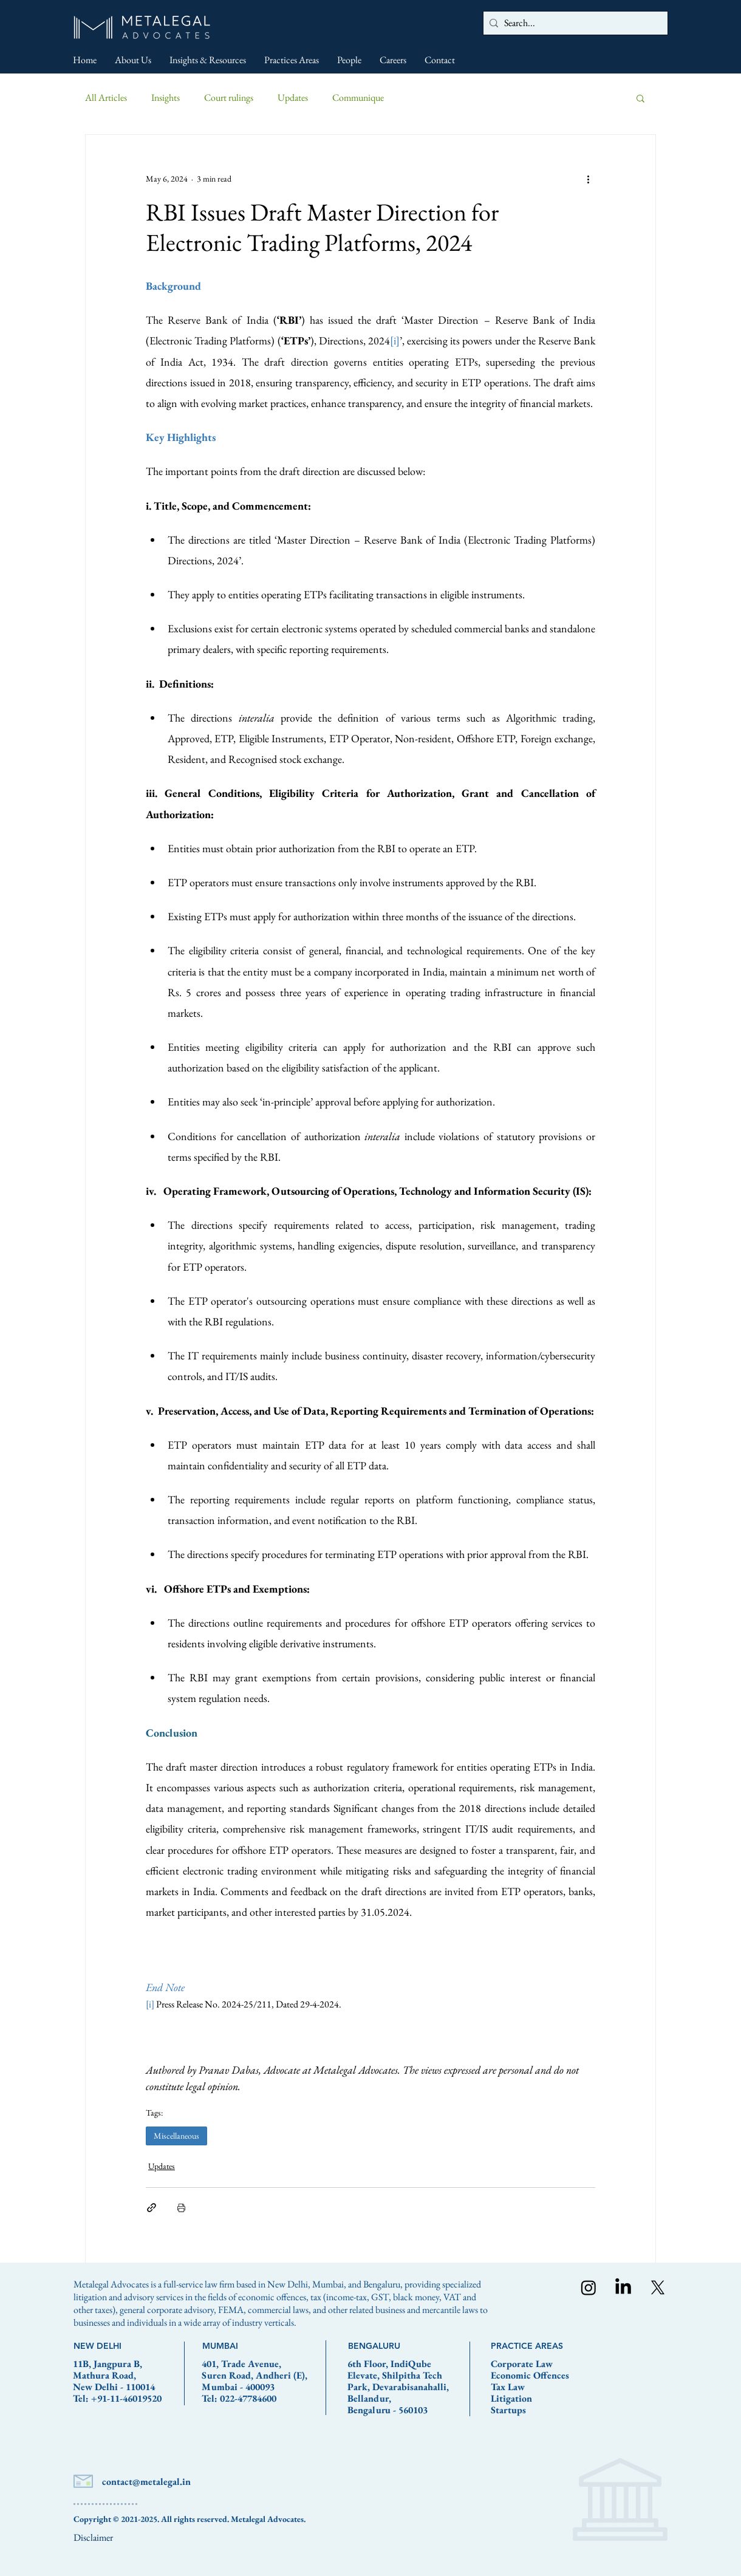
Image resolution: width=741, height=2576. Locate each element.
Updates (293, 97)
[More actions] (588, 178)
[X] (658, 2287)
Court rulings (228, 97)
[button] (640, 98)
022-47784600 (248, 2398)
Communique (358, 97)
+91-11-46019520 (126, 2398)
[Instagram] (588, 2287)
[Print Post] (181, 2207)
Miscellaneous (176, 2135)
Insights (165, 97)
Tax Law (508, 2386)
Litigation (511, 2398)
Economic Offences (530, 2375)
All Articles (106, 97)
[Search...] (573, 23)
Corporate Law (522, 2363)
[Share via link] (151, 2207)
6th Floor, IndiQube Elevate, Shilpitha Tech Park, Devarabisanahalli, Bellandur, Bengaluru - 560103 (398, 2386)
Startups (508, 2409)
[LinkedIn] (623, 2287)
